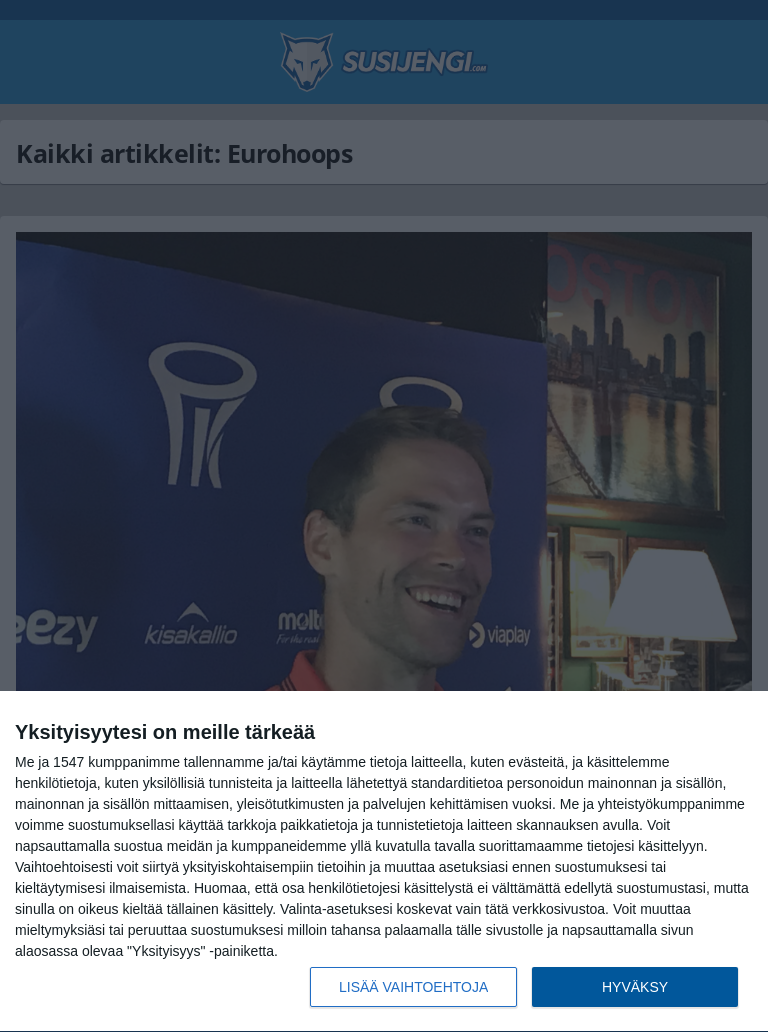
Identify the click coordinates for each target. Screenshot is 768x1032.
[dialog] (384, 862)
